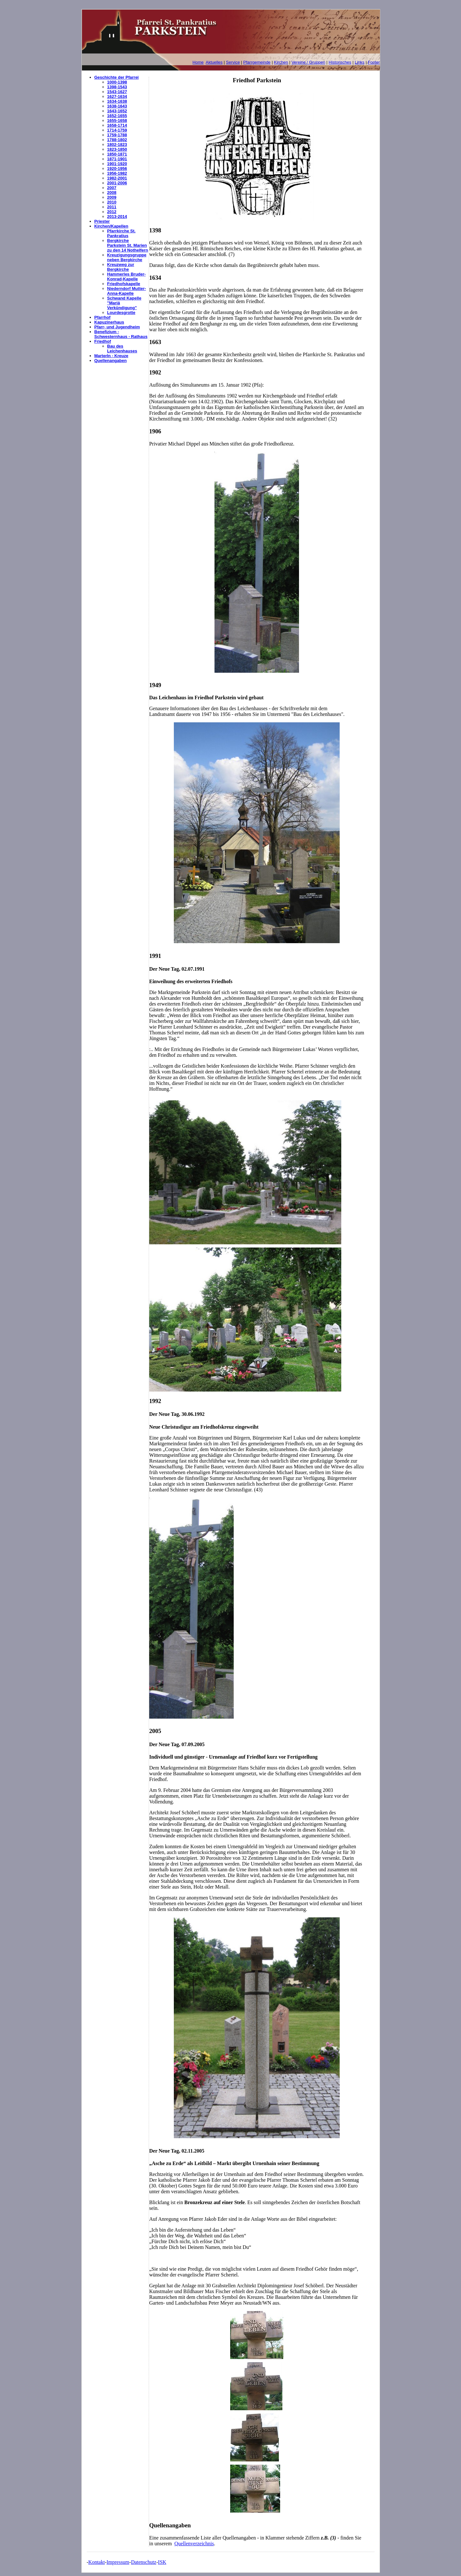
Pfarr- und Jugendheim (117, 327)
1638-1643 (117, 106)
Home (198, 62)
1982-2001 (117, 178)
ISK (162, 2562)
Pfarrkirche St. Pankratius (121, 233)
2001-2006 (117, 183)
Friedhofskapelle (123, 283)
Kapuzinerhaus (109, 322)
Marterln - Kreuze (111, 355)
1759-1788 (117, 134)
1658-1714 (117, 125)
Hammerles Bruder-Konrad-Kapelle (126, 276)
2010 (112, 202)
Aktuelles (214, 62)
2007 (112, 187)
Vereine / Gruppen (308, 62)
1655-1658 (117, 120)
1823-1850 (117, 149)
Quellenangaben (110, 360)
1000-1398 (117, 82)
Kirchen (281, 62)
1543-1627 (117, 91)
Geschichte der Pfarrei (116, 77)
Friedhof (102, 341)
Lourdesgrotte (121, 312)
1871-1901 (117, 158)
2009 (112, 197)
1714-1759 (117, 130)
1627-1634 (117, 96)
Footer (374, 62)
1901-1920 (117, 163)
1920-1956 (117, 168)
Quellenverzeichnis (194, 2543)
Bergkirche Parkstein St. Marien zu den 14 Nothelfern (127, 245)
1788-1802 (117, 139)
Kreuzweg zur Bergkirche (120, 267)
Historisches (340, 62)
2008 (112, 192)
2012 (112, 211)
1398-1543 (117, 86)
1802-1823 (117, 144)
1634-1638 (117, 101)
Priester (102, 221)
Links (359, 62)
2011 (112, 207)
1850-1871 (117, 154)
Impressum (118, 2562)
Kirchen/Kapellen (111, 226)
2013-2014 (117, 216)
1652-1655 (117, 115)
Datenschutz (143, 2562)
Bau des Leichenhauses (122, 348)
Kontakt (96, 2562)
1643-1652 (117, 110)
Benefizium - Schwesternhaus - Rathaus (121, 334)
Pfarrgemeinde (257, 62)
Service (233, 62)
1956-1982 (117, 173)
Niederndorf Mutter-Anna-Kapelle (126, 291)
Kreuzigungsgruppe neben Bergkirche (127, 257)
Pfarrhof (102, 317)
